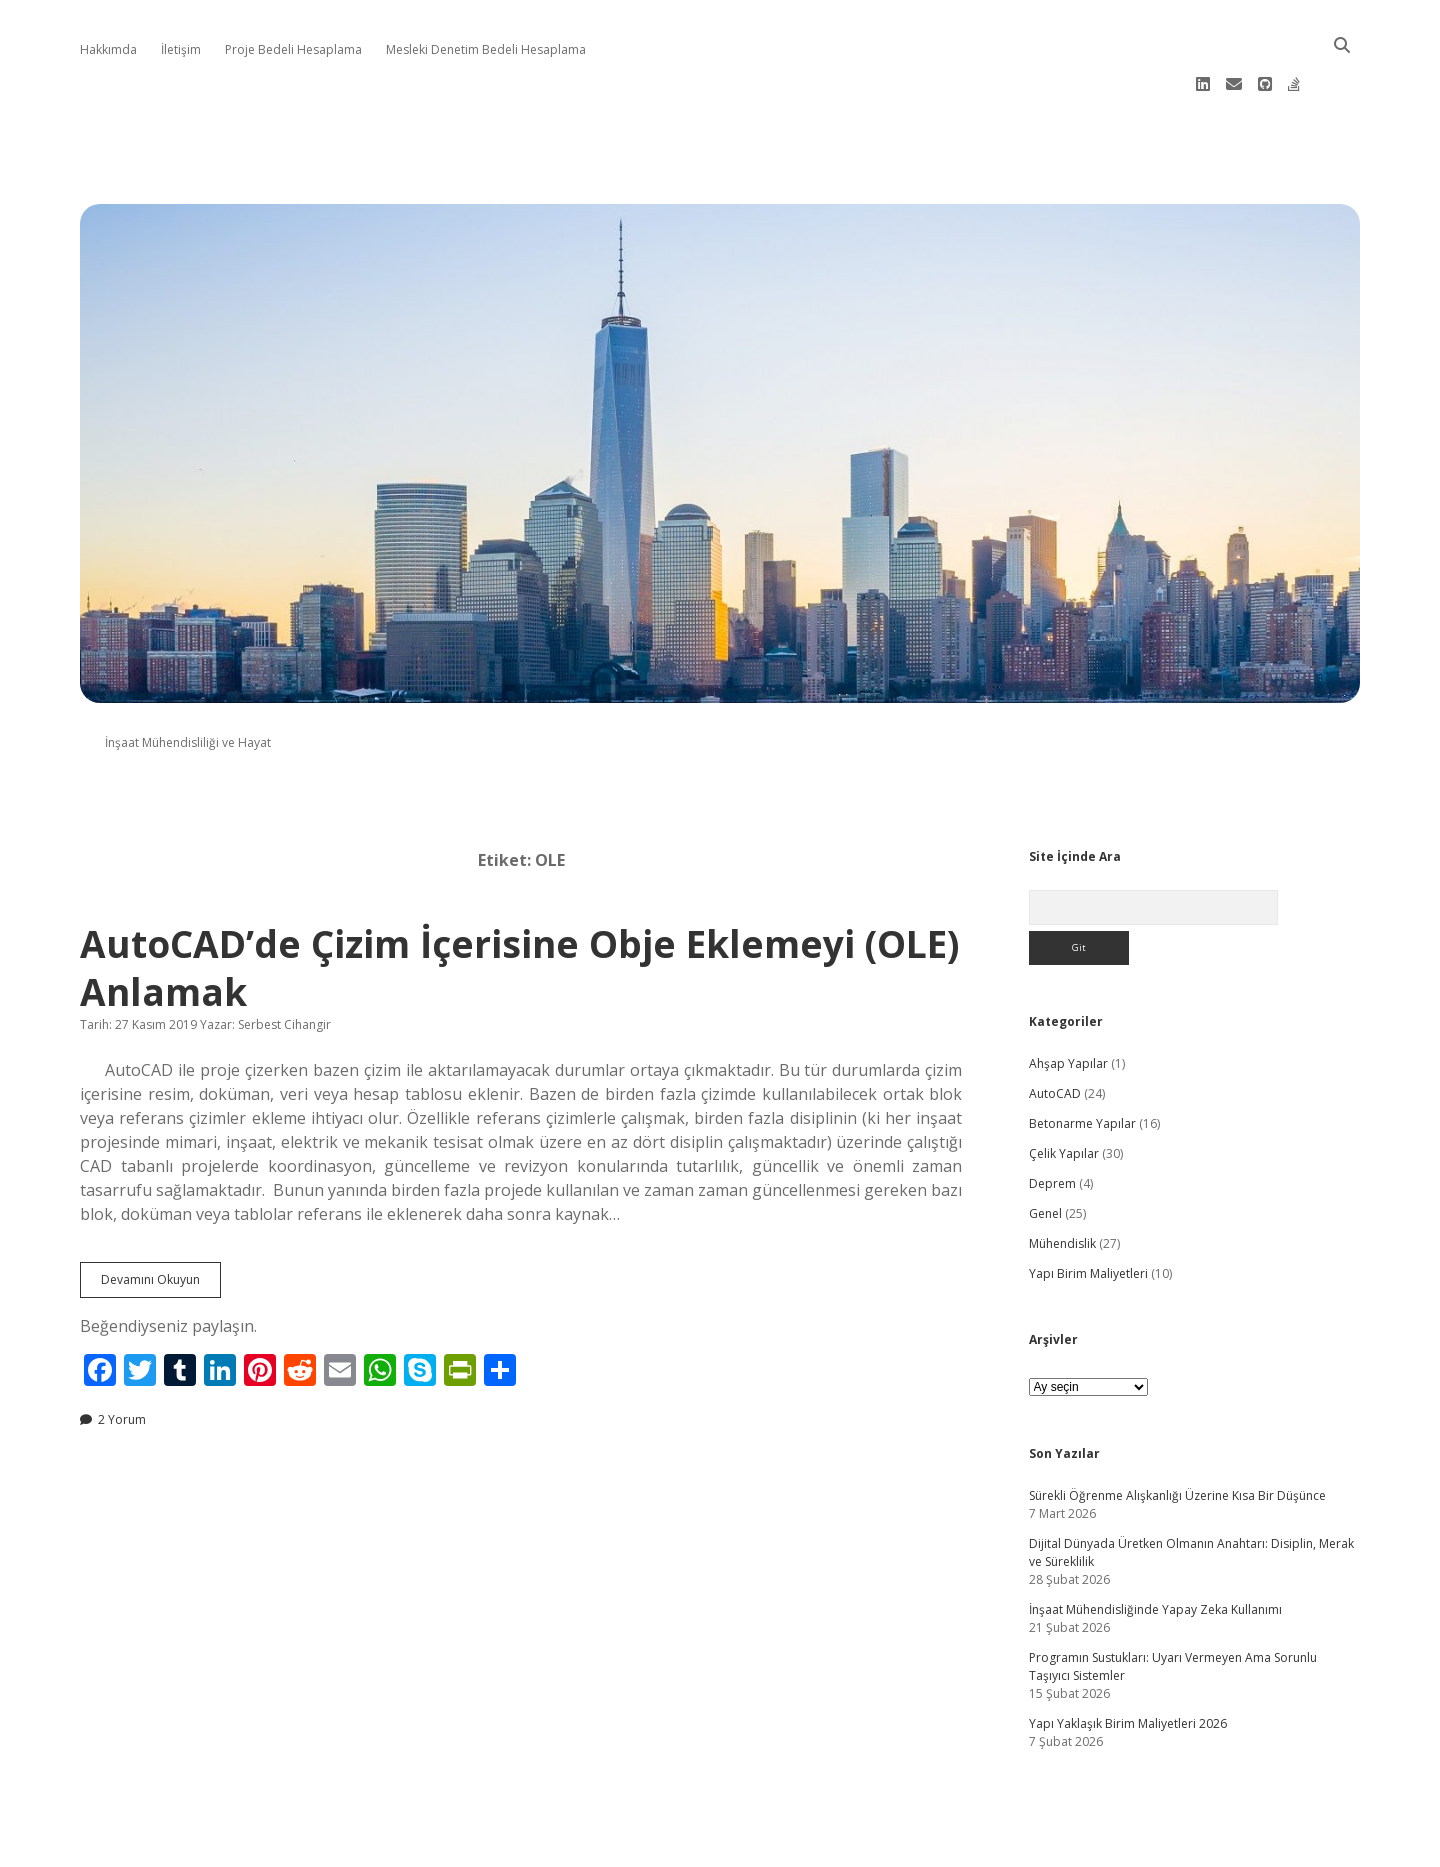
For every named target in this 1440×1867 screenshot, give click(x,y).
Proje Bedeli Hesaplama (293, 49)
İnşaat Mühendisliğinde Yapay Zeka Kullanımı (1155, 1545)
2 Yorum (122, 1355)
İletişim (181, 49)
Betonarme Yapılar (1082, 1059)
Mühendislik (1062, 1179)
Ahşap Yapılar (1068, 999)
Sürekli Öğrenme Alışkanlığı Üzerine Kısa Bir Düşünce (1177, 1431)
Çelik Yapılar (1064, 1089)
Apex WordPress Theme (659, 1844)
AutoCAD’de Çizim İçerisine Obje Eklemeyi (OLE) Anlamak (519, 903)
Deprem (1052, 1119)
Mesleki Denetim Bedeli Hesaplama (486, 49)
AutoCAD (1055, 1029)
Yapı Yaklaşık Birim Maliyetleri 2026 (1128, 1659)
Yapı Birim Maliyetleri (1088, 1209)
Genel (1045, 1149)
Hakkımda (108, 49)
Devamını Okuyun (161, 1220)
